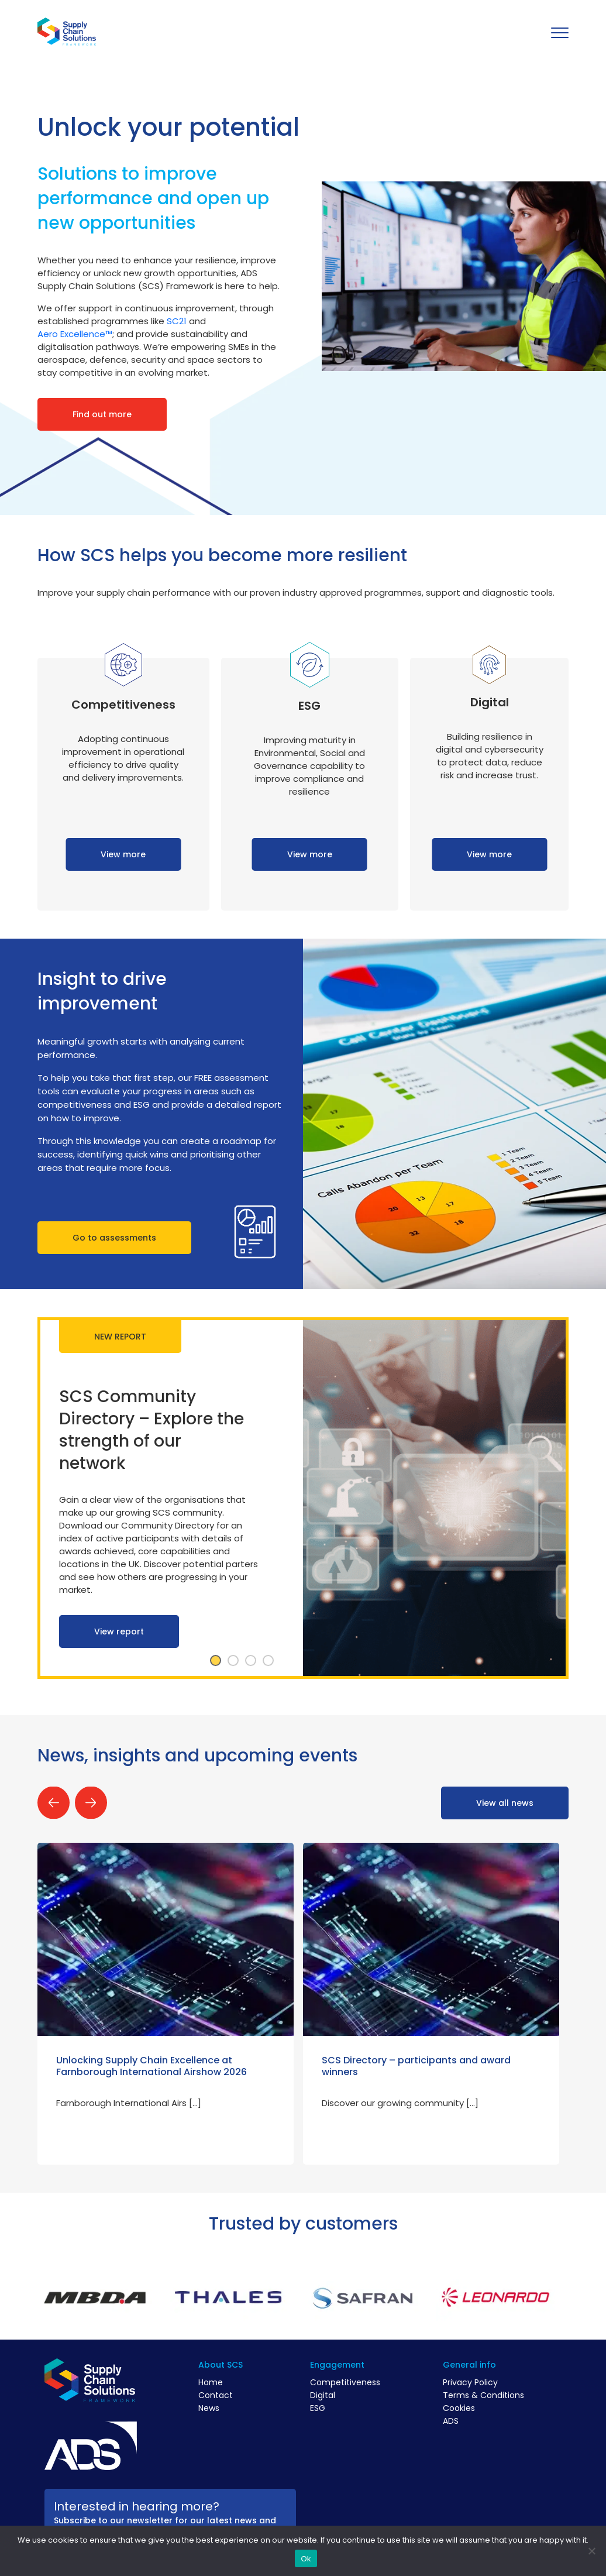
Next (91, 1803)
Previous (53, 1803)
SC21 (177, 321)
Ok (306, 2558)
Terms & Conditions (483, 2395)
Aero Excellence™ (74, 334)
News (208, 2408)
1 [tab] (215, 1661)
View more (123, 854)
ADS (451, 2421)
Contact (215, 2395)
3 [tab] (250, 1661)
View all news (504, 1803)
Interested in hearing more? (136, 2506)
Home (210, 2382)
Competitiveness (345, 2382)
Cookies (459, 2408)
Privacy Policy (470, 2382)
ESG (317, 2408)
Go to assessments (114, 1238)
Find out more (102, 414)
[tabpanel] (303, 1498)
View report (119, 1631)
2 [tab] (233, 1661)
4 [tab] (268, 1661)
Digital (322, 2395)
